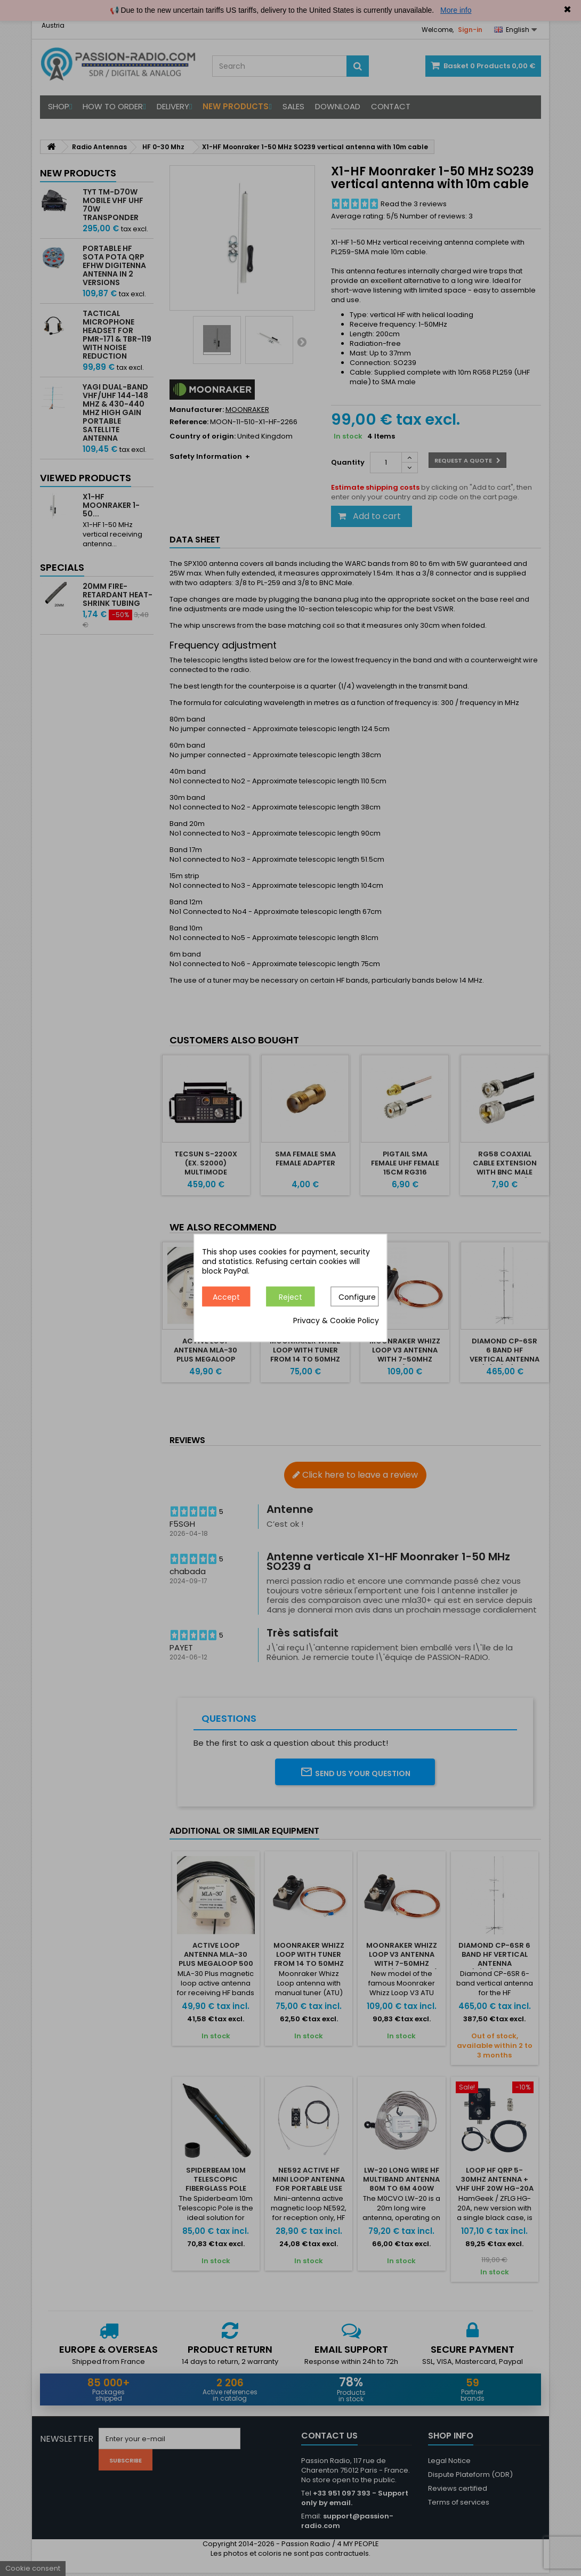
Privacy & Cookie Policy (336, 1321)
